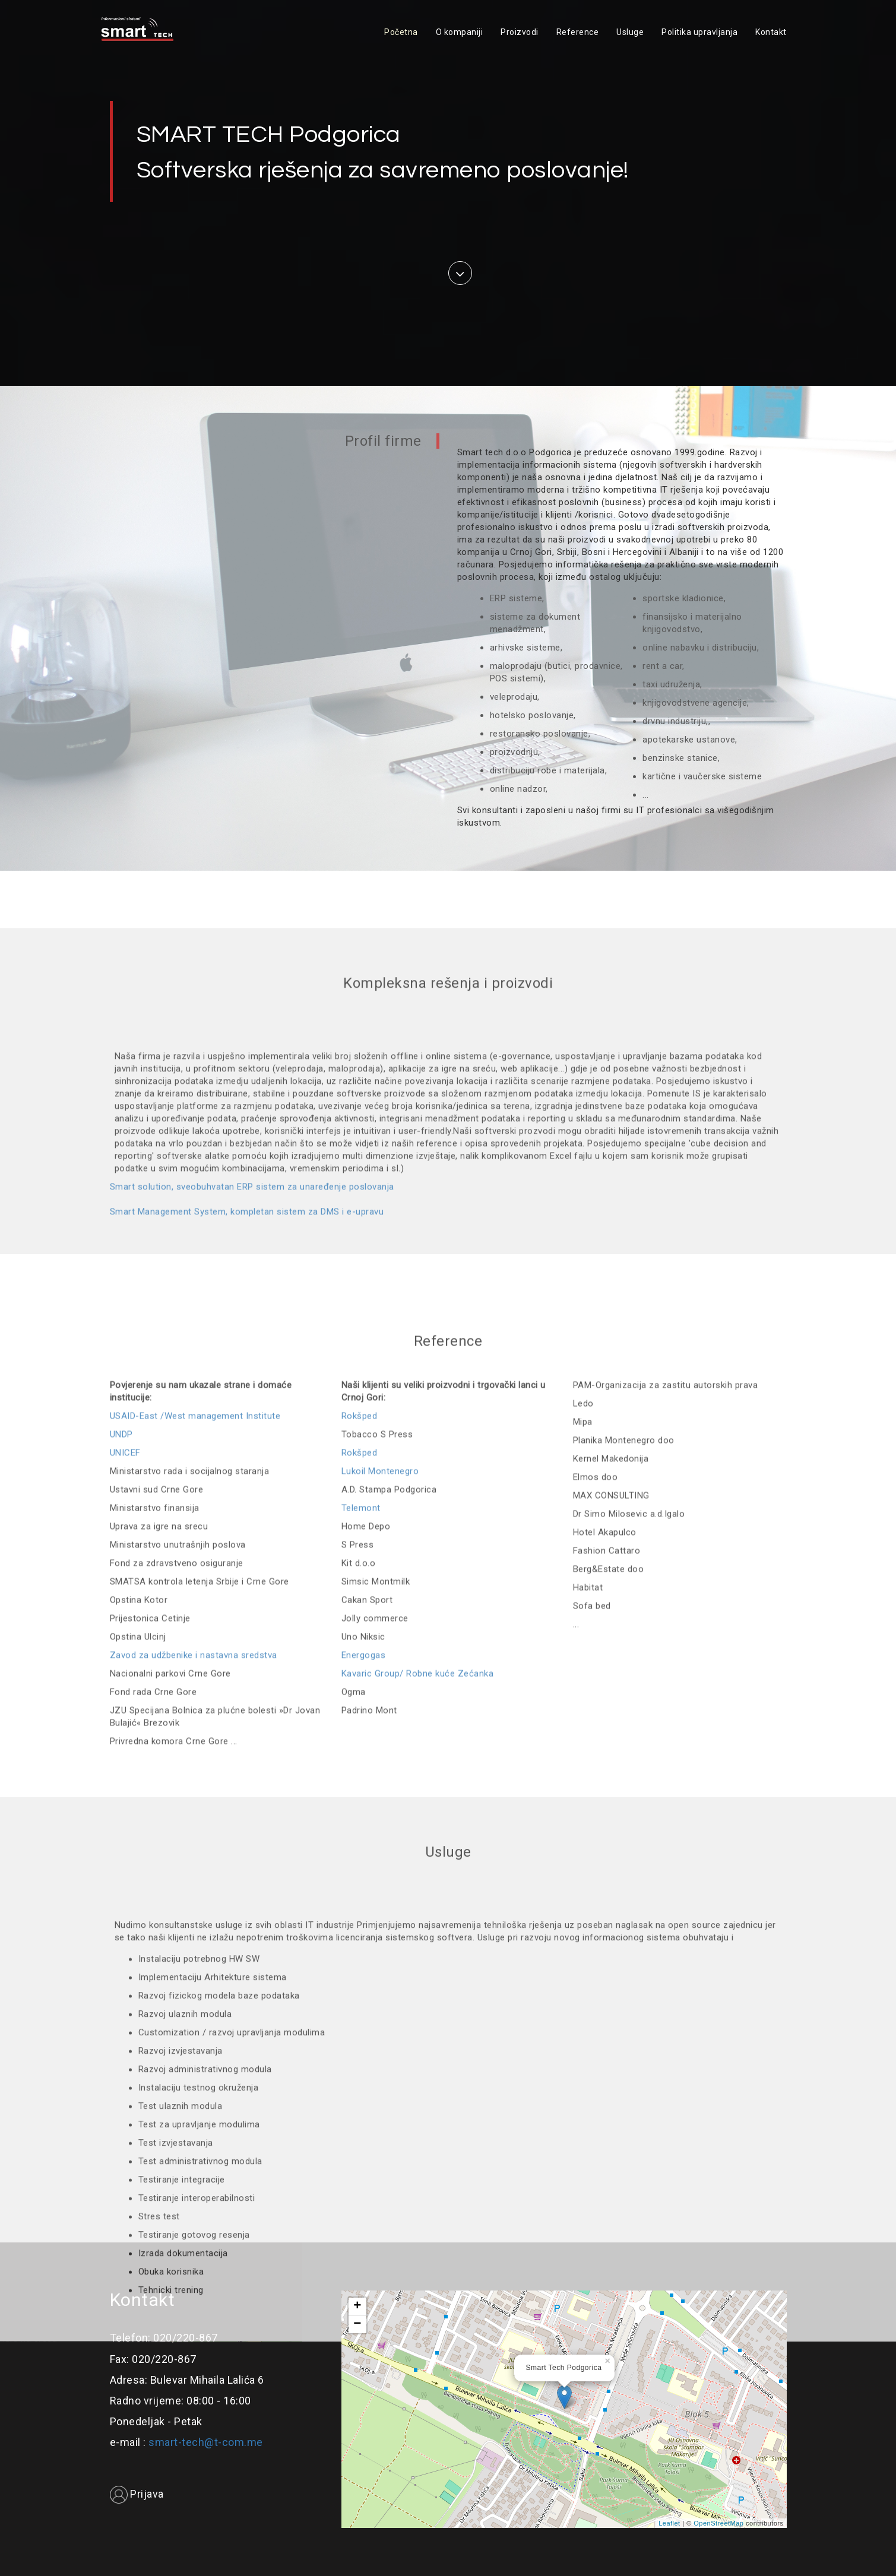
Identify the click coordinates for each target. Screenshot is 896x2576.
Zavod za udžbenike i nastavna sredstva (193, 2050)
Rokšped (359, 1811)
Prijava (137, 2494)
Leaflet (669, 2523)
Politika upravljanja (699, 32)
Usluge (630, 32)
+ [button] (357, 2306)
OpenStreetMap (718, 2523)
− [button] (357, 2324)
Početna (401, 32)
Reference (577, 32)
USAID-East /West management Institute (195, 1811)
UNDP (121, 1829)
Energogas (363, 2050)
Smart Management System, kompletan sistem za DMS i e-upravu (247, 1468)
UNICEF (125, 1847)
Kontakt (771, 32)
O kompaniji (459, 32)
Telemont (361, 1903)
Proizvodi (520, 32)
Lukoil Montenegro (380, 1866)
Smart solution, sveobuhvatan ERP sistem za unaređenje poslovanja (252, 1443)
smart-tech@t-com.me (205, 2442)
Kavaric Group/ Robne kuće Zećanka (417, 2068)
